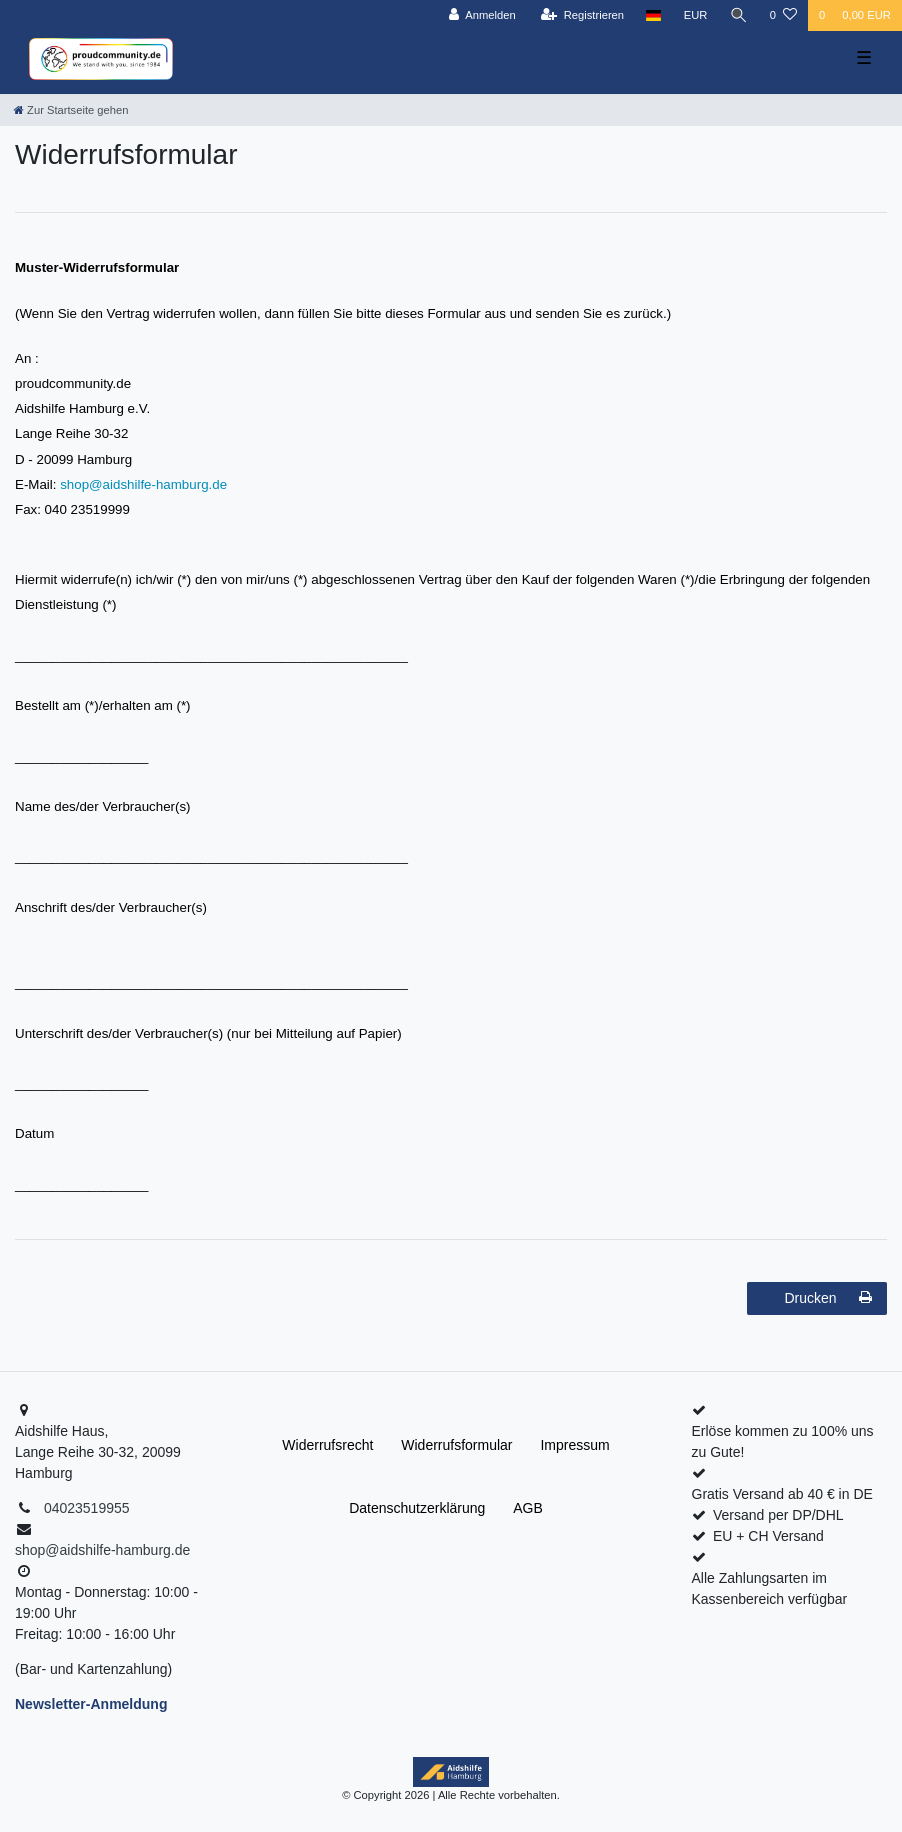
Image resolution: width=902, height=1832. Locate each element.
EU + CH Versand (768, 1536)
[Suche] (739, 15)
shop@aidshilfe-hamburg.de (143, 484)
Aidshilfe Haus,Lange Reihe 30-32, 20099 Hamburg (98, 1452)
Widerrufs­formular (456, 1445)
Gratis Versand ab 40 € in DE (782, 1494)
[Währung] (696, 15)
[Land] (653, 15)
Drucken (828, 1298)
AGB (528, 1508)
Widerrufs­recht (327, 1445)
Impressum (574, 1445)
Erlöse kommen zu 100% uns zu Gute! (783, 1441)
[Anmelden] (482, 15)
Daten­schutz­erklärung (417, 1508)
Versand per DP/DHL (778, 1515)
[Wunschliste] (783, 15)
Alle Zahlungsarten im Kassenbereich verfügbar (770, 1588)
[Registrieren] (582, 15)
